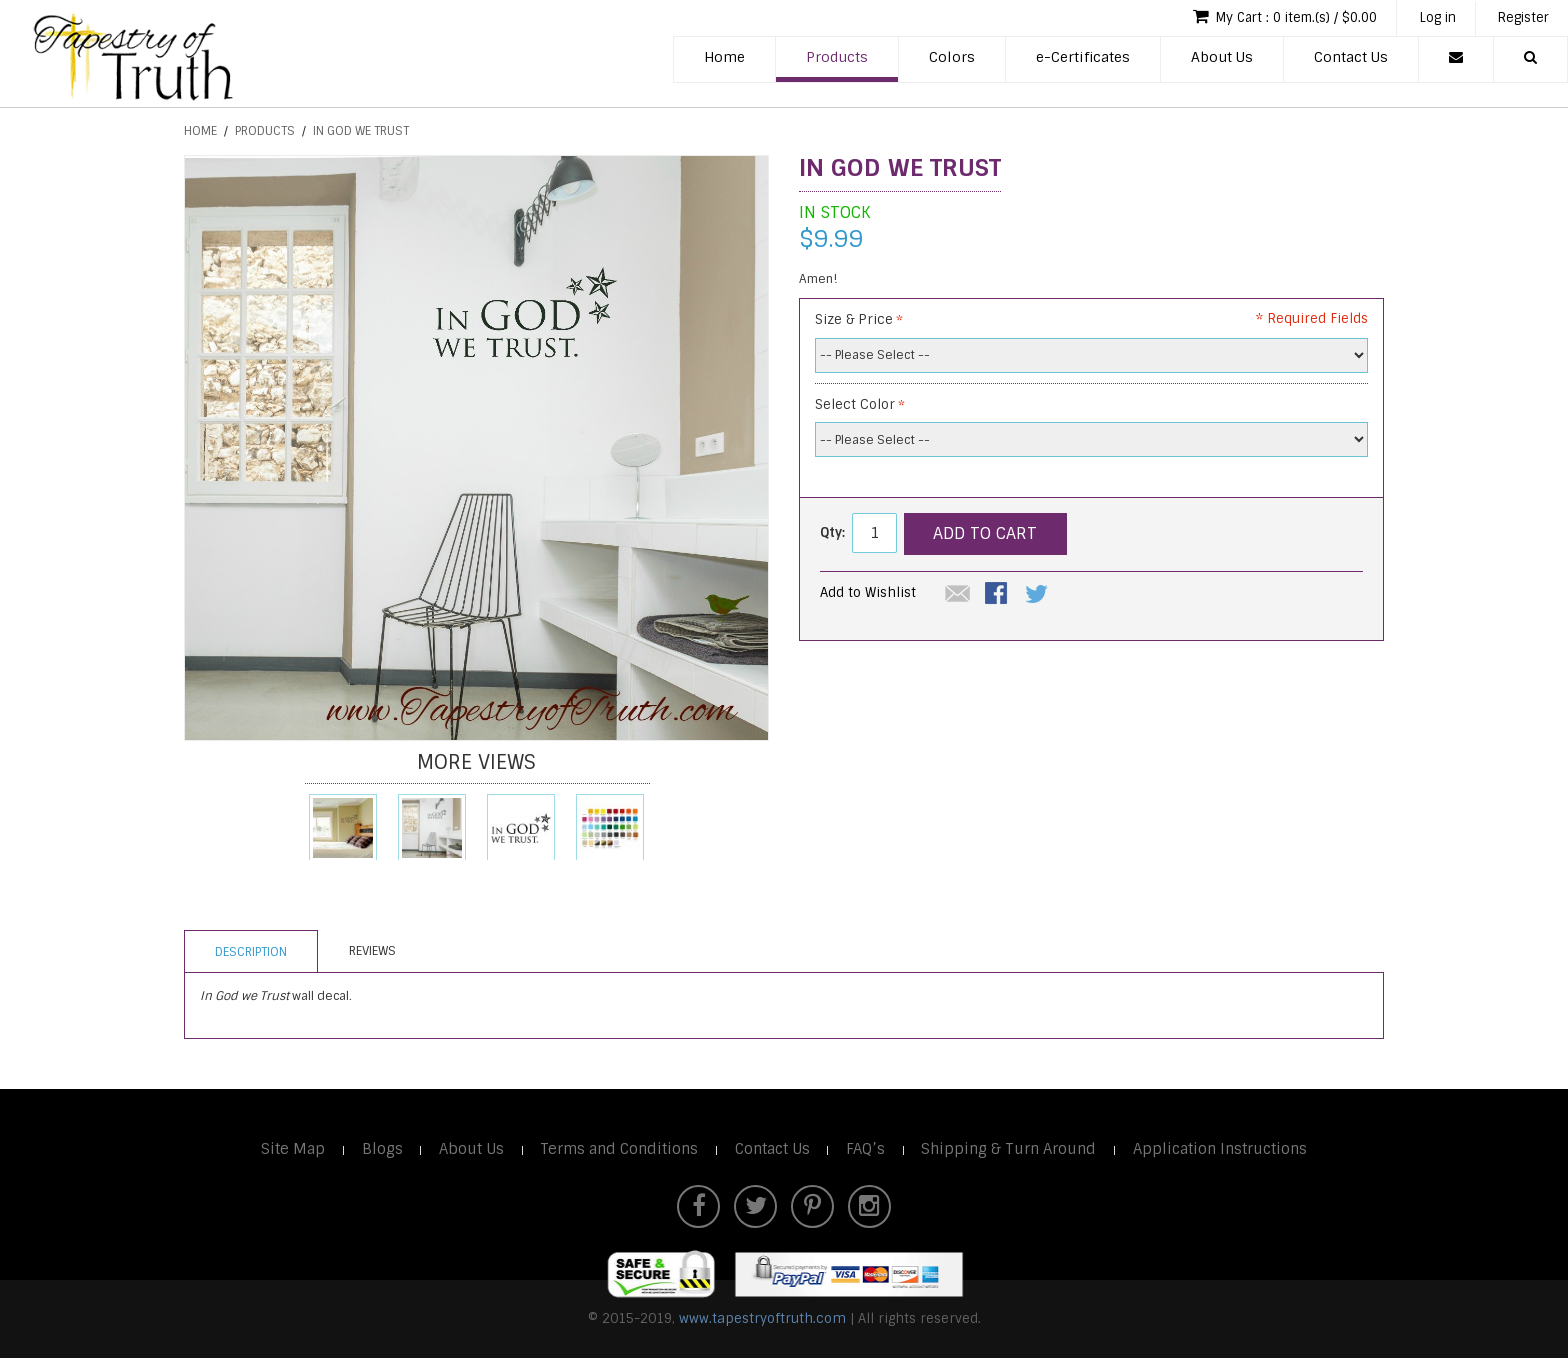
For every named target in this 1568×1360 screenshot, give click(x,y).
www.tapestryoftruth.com (762, 1319)
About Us (1222, 59)
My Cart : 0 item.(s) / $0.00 (1268, 17)
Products (837, 59)
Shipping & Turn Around (1011, 1149)
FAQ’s (866, 1149)
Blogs (375, 1149)
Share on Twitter (1038, 595)
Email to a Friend (958, 595)
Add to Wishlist (868, 592)
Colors (952, 59)
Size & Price (854, 319)
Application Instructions (1226, 1149)
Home (724, 59)
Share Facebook (998, 595)
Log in (1429, 18)
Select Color (855, 404)
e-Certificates (1083, 59)
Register (1521, 18)
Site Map (285, 1149)
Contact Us (1351, 59)
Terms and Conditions (616, 1149)
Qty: (832, 532)
